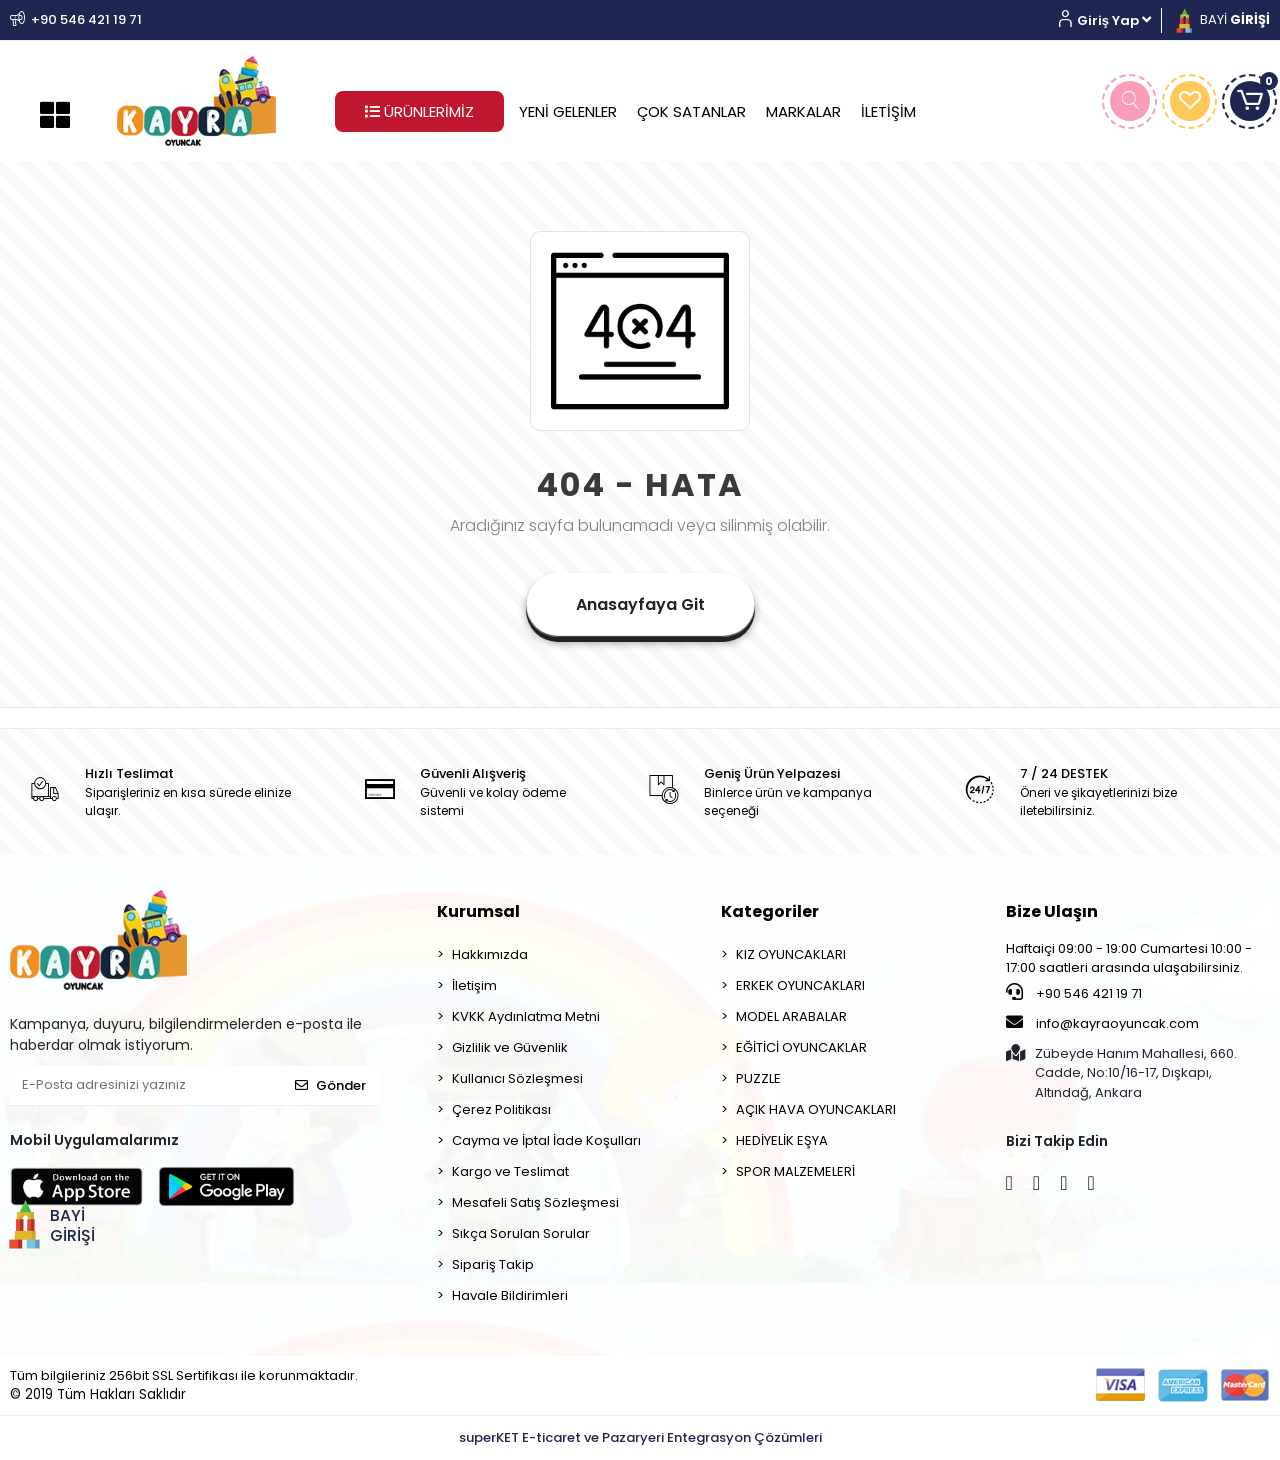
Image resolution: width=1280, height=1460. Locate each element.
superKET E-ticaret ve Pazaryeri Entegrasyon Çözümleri (640, 1437)
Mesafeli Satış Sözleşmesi (535, 1202)
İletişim (474, 985)
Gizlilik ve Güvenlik (510, 1047)
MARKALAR (803, 111)
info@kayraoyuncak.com (1102, 1023)
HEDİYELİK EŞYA (782, 1140)
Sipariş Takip (493, 1264)
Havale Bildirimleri (510, 1295)
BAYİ (1221, 19)
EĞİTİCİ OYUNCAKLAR (801, 1047)
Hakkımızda (490, 954)
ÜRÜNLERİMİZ (419, 111)
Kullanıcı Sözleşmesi (517, 1078)
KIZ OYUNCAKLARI (791, 954)
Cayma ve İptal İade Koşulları (546, 1140)
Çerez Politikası (501, 1109)
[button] (1112, 20)
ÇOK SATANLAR (691, 111)
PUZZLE (758, 1078)
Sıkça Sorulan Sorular (521, 1233)
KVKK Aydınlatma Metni (526, 1016)
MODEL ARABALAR (791, 1016)
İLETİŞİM (888, 111)
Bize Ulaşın (1052, 911)
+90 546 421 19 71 (1074, 993)
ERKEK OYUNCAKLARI (800, 985)
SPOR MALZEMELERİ (795, 1171)
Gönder (330, 1085)
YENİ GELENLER (568, 111)
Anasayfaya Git (640, 604)
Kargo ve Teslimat (510, 1171)
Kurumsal (478, 911)
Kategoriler (770, 911)
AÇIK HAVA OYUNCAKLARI (816, 1109)
